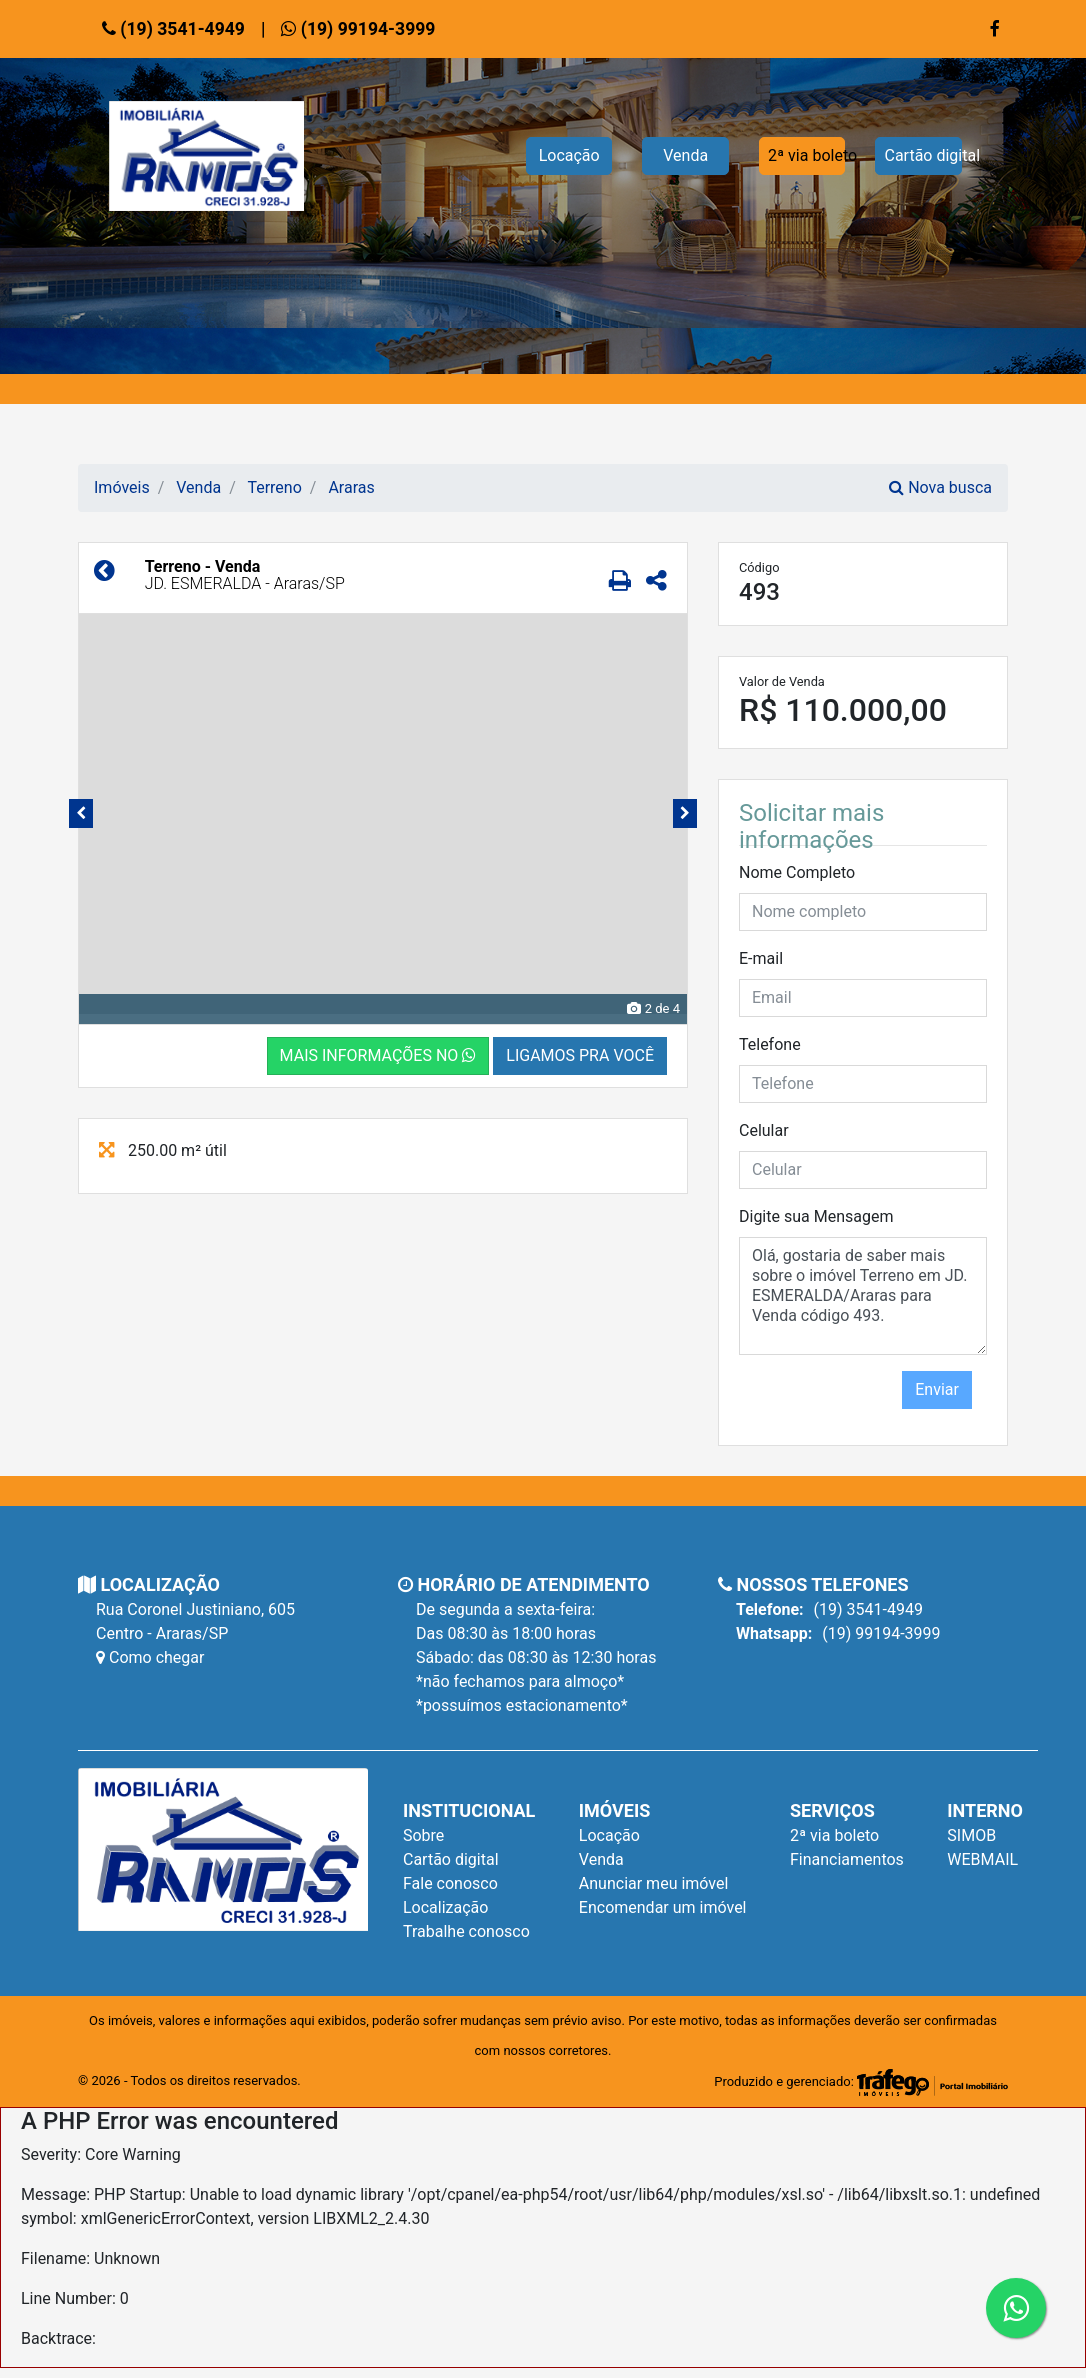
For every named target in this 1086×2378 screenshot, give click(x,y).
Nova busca (940, 487)
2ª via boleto (807, 155)
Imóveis (122, 487)
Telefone (770, 1044)
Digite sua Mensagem (816, 1216)
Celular (764, 1130)
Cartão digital (923, 155)
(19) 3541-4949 (173, 29)
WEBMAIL (982, 1859)
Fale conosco (450, 1883)
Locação (569, 155)
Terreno (274, 487)
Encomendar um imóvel (663, 1907)
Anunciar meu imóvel (654, 1883)
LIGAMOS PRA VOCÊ (580, 1055)
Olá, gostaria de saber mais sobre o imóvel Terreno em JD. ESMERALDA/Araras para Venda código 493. (863, 1296)
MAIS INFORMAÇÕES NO (378, 1055)
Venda (685, 155)
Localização (445, 1907)
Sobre (423, 1835)
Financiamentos (847, 1859)
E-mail (761, 958)
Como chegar (150, 1657)
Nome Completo (797, 872)
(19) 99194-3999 (358, 29)
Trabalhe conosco (466, 1931)
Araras (351, 487)
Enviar (937, 1389)
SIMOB (971, 1835)
